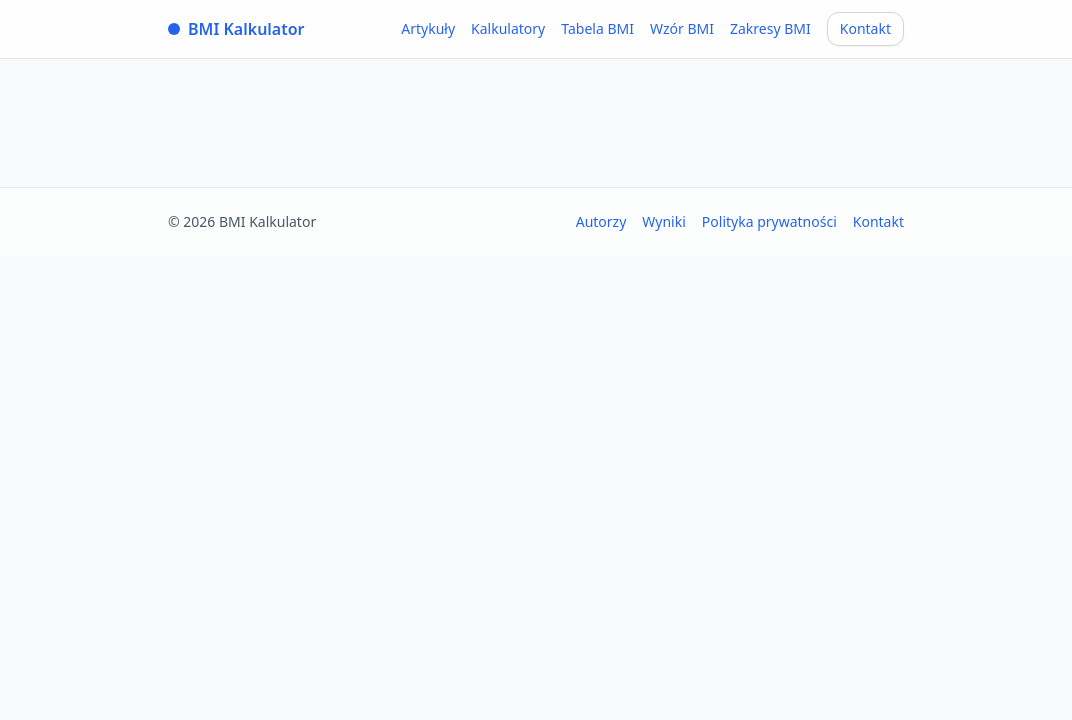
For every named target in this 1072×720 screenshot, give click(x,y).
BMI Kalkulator (236, 29)
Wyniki (664, 221)
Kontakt (865, 28)
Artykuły (428, 28)
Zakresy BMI (770, 28)
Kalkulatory (508, 28)
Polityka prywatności (769, 221)
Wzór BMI (682, 28)
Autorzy (601, 221)
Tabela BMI (597, 28)
